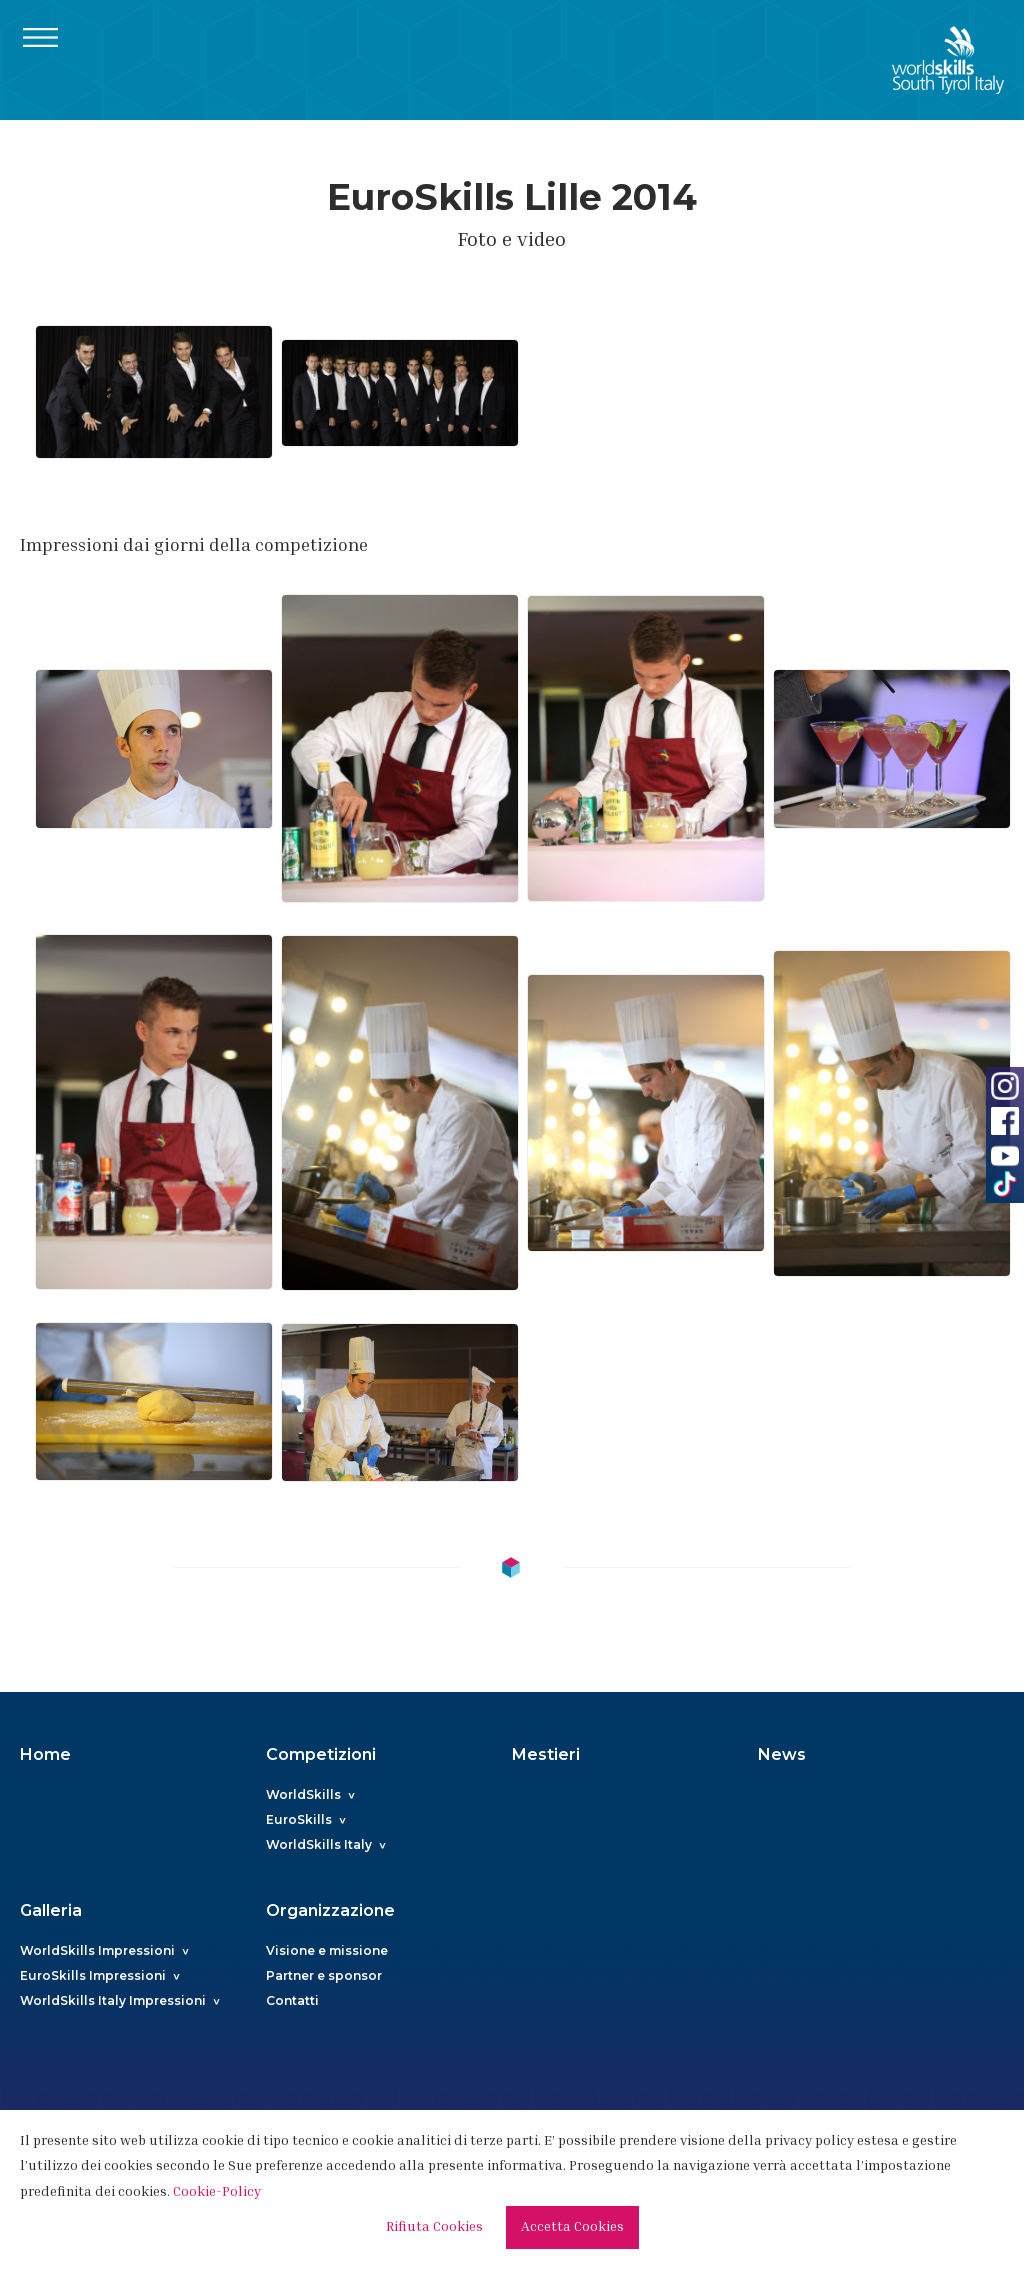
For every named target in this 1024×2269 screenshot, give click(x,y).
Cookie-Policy (217, 2193)
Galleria (51, 1910)
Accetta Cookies (572, 2228)
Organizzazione (330, 1910)
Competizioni (321, 1754)
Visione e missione (327, 1950)
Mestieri (546, 1754)
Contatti (292, 2000)
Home (45, 1754)
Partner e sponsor (324, 1975)
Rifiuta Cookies (434, 2228)
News (782, 1754)
